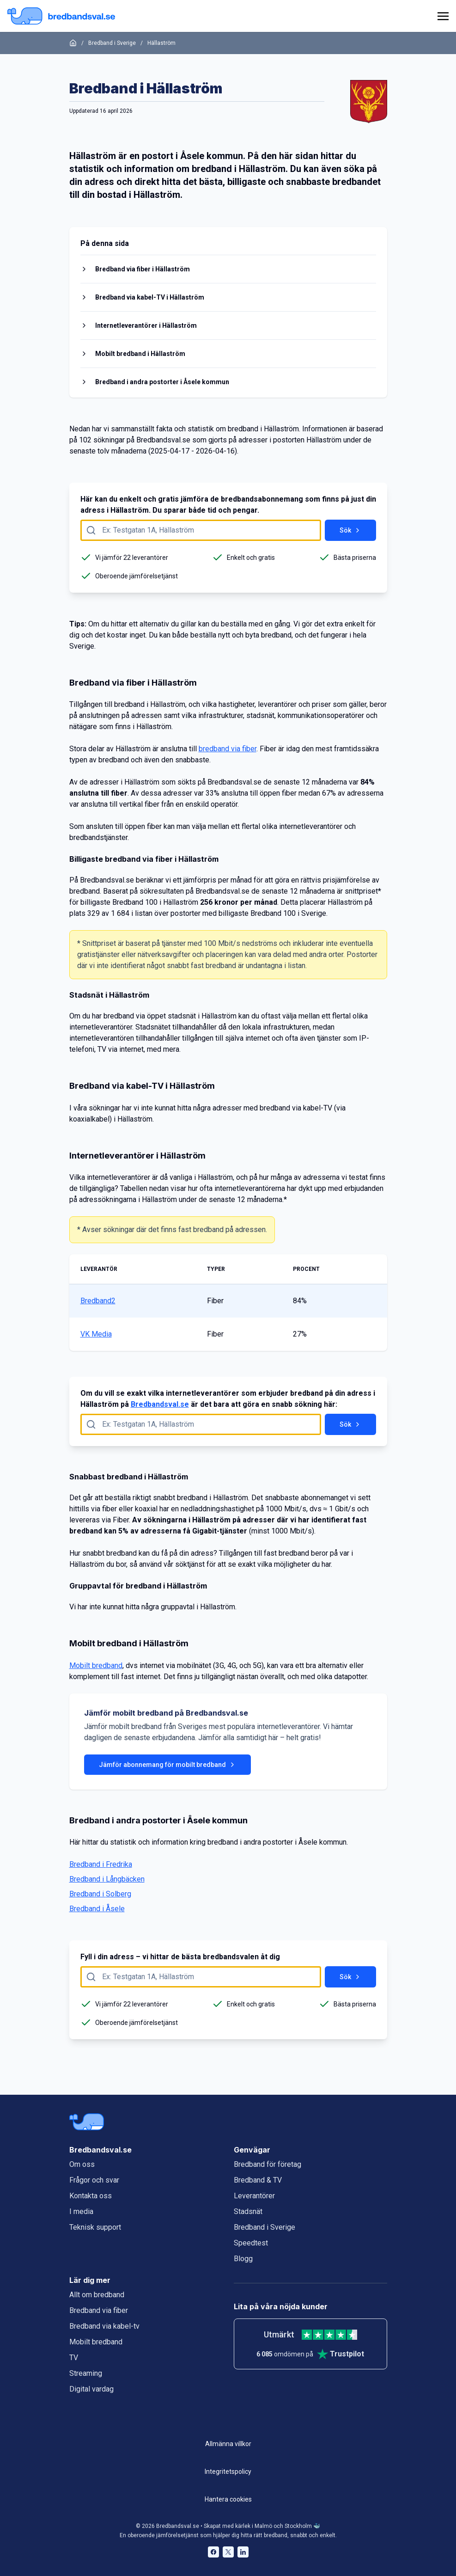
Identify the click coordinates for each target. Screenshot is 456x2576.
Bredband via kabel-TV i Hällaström (149, 297)
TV (73, 2357)
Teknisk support (95, 2227)
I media (81, 2211)
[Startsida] (73, 43)
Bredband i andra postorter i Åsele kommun (162, 382)
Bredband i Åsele (97, 1908)
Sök (350, 530)
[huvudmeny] (441, 16)
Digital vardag (91, 2389)
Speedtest (251, 2243)
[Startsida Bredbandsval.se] (61, 16)
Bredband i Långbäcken (107, 1879)
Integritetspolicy (228, 2471)
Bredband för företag (267, 2164)
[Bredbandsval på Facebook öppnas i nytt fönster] (213, 2552)
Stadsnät (248, 2211)
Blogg (243, 2258)
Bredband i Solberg (100, 1893)
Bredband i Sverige (112, 43)
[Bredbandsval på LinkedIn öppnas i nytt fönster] (243, 2552)
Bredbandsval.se (160, 1404)
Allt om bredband (96, 2294)
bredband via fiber (227, 748)
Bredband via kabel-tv (104, 2326)
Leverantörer (254, 2195)
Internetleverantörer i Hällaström (146, 325)
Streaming (85, 2373)
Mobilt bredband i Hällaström (140, 353)
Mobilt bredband (95, 1665)
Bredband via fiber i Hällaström (142, 269)
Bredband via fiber (98, 2310)
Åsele (192, 155)
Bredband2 (98, 1300)
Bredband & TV (258, 2180)
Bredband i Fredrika (100, 1864)
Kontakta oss (90, 2195)
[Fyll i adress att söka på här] (200, 530)
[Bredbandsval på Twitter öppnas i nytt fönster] (228, 2552)
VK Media (96, 1334)
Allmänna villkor (228, 2443)
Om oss (82, 2164)
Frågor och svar (94, 2180)
